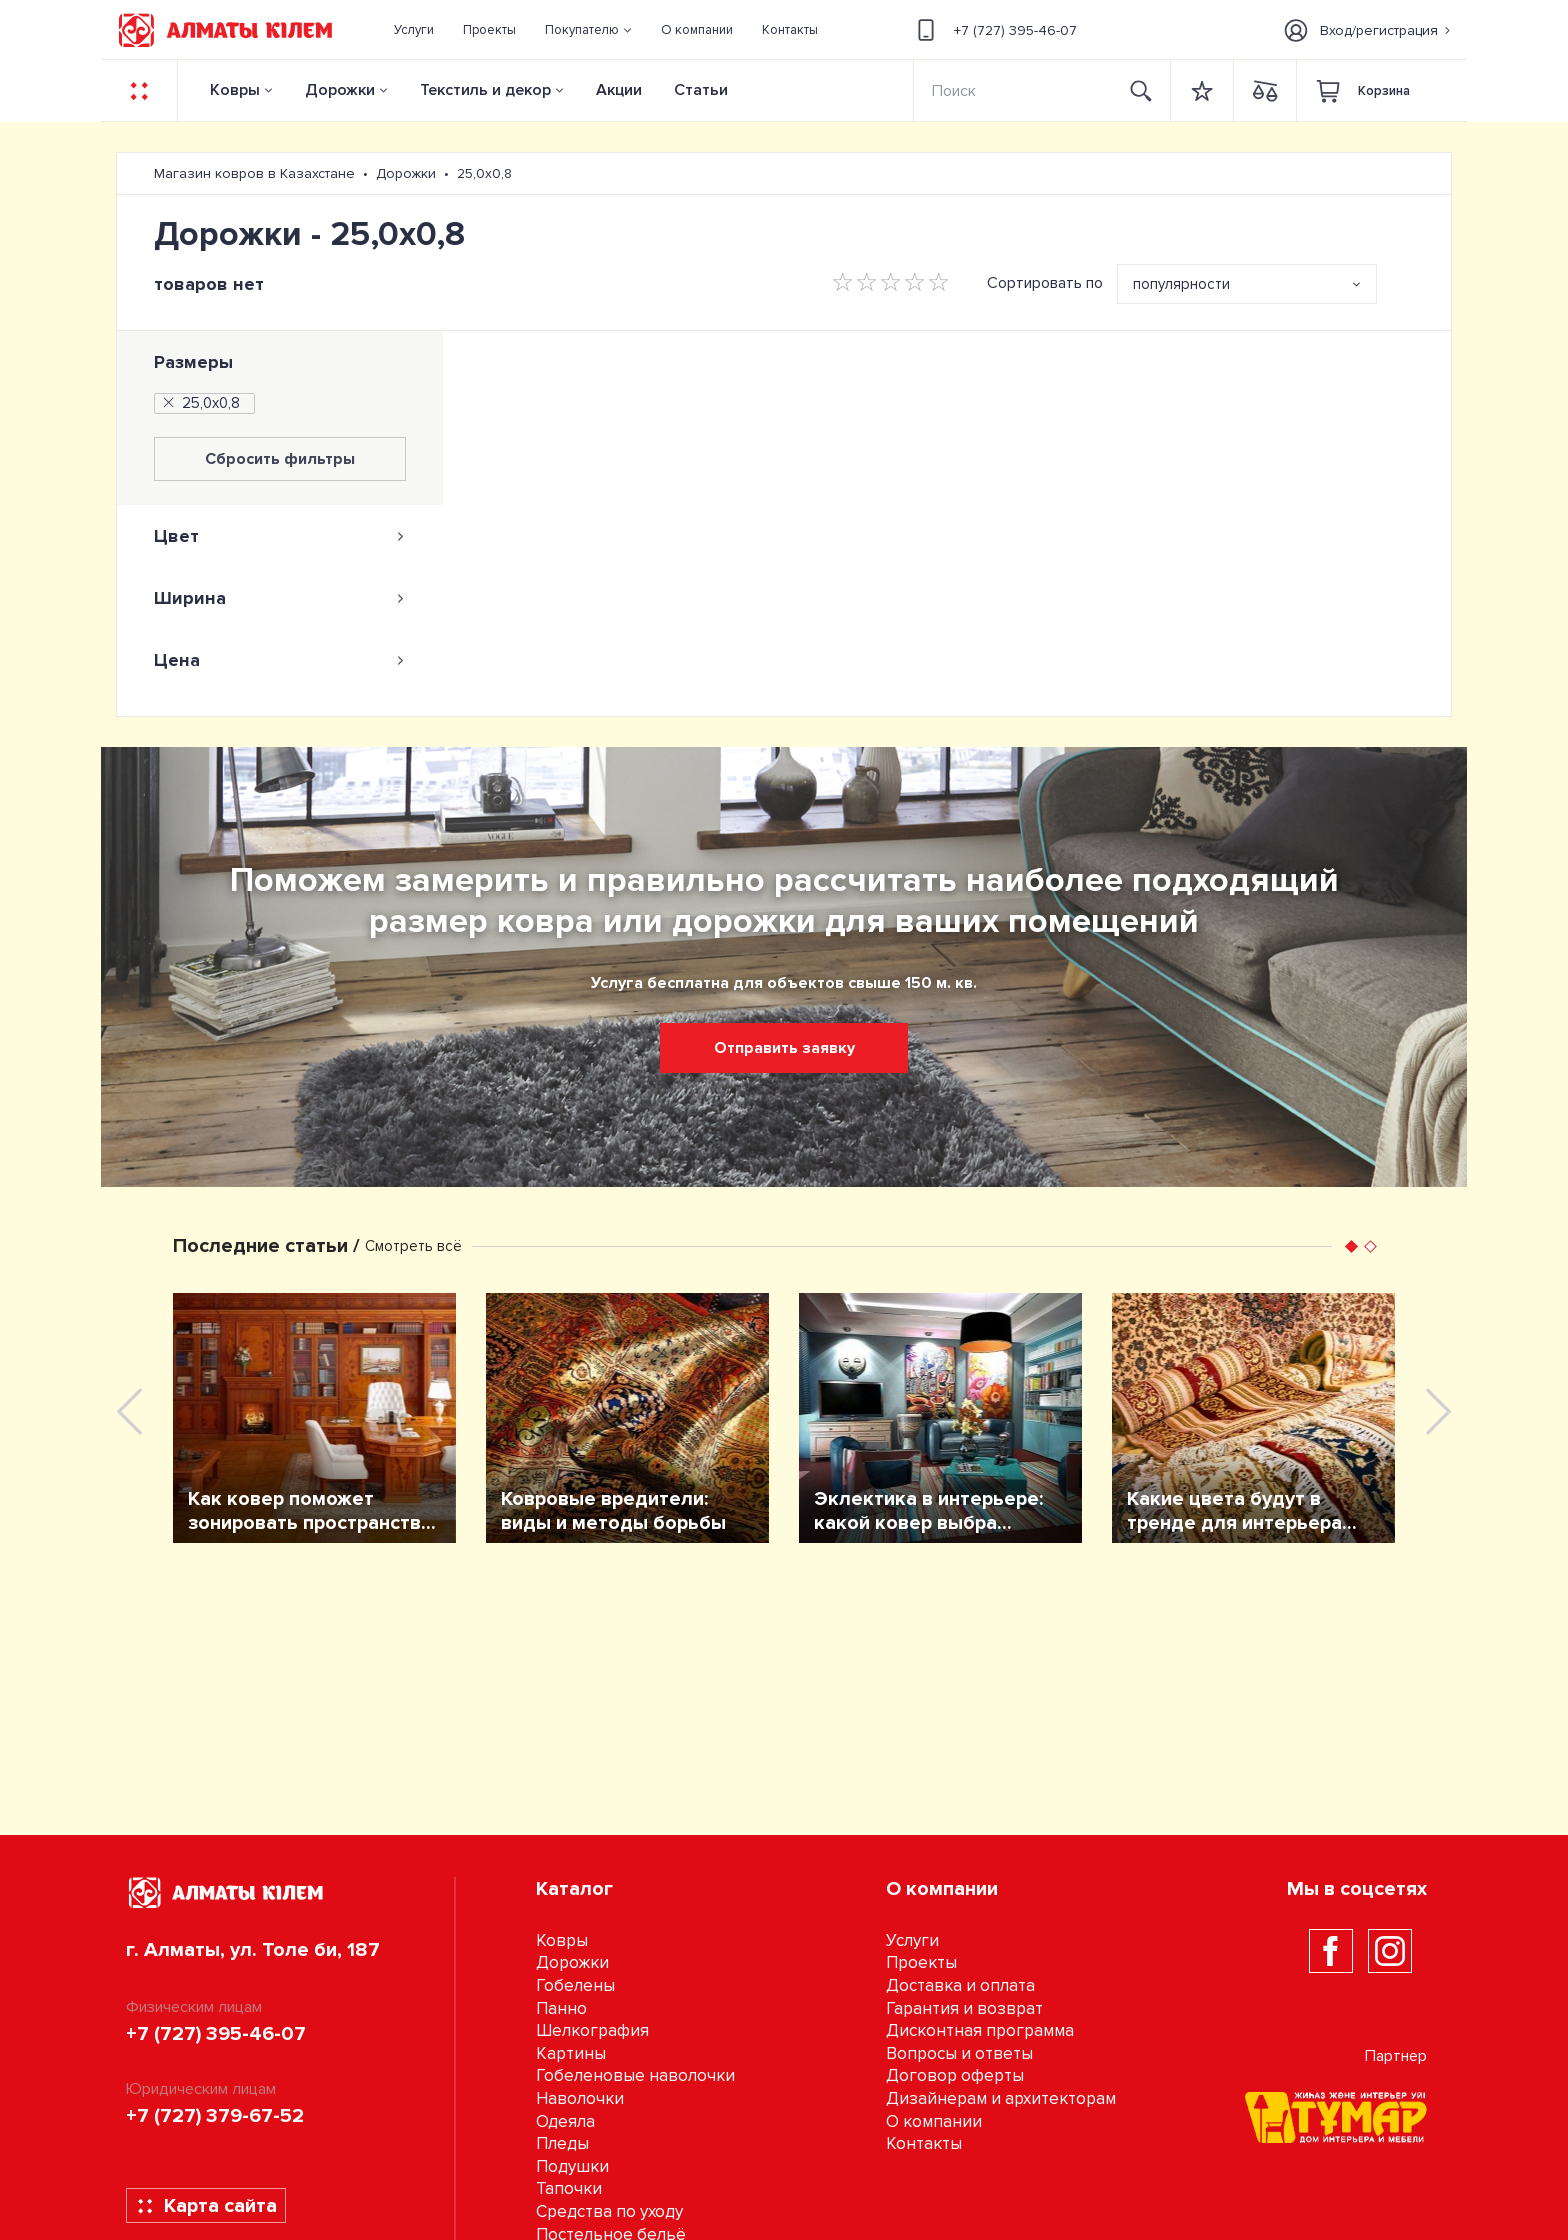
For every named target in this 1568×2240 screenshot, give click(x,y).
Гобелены (575, 1985)
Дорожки (340, 90)
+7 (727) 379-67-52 (215, 2116)
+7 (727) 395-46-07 (994, 30)
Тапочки (569, 2188)
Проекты (921, 1962)
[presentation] (129, 1411)
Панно (561, 2008)
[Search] (1014, 90)
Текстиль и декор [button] (485, 90)
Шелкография (592, 2030)
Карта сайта (206, 2206)
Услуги (912, 1940)
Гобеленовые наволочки (635, 2075)
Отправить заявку (784, 1048)
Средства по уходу (609, 2211)
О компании (934, 2121)
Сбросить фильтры (280, 459)
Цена (280, 660)
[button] (589, 30)
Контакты (924, 2143)
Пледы (562, 2143)
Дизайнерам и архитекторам (1001, 2098)
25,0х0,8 (200, 403)
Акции (619, 90)
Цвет (280, 536)
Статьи (701, 90)
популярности (1181, 284)
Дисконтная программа (980, 2030)
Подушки (572, 2166)
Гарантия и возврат (964, 2008)
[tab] (280, 536)
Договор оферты (955, 2075)
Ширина (280, 598)
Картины (571, 2053)
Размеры (193, 362)
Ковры (235, 90)
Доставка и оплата (960, 1985)
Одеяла (565, 2121)
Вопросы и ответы (959, 2053)
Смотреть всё (413, 1246)
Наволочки (580, 2098)
